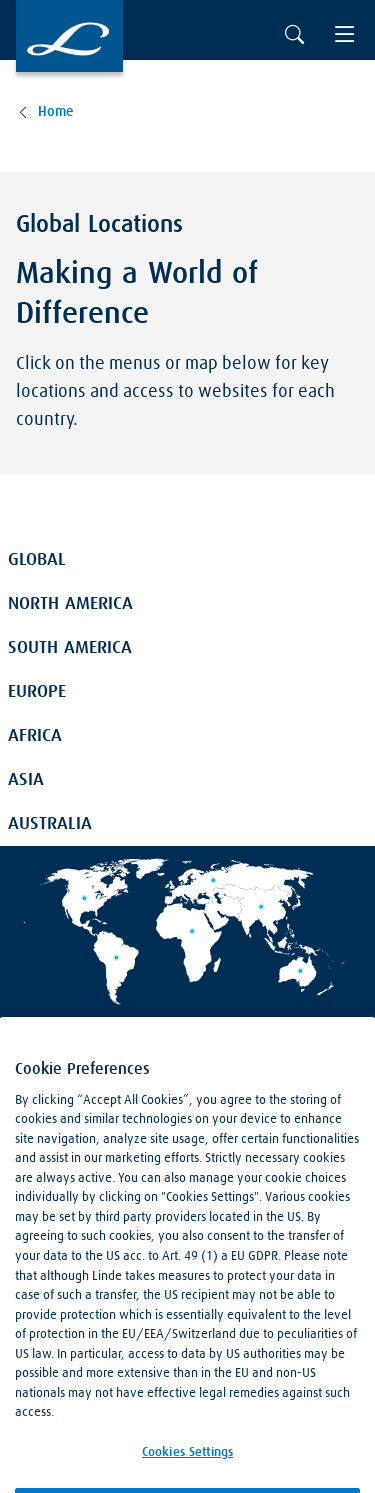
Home (56, 112)
